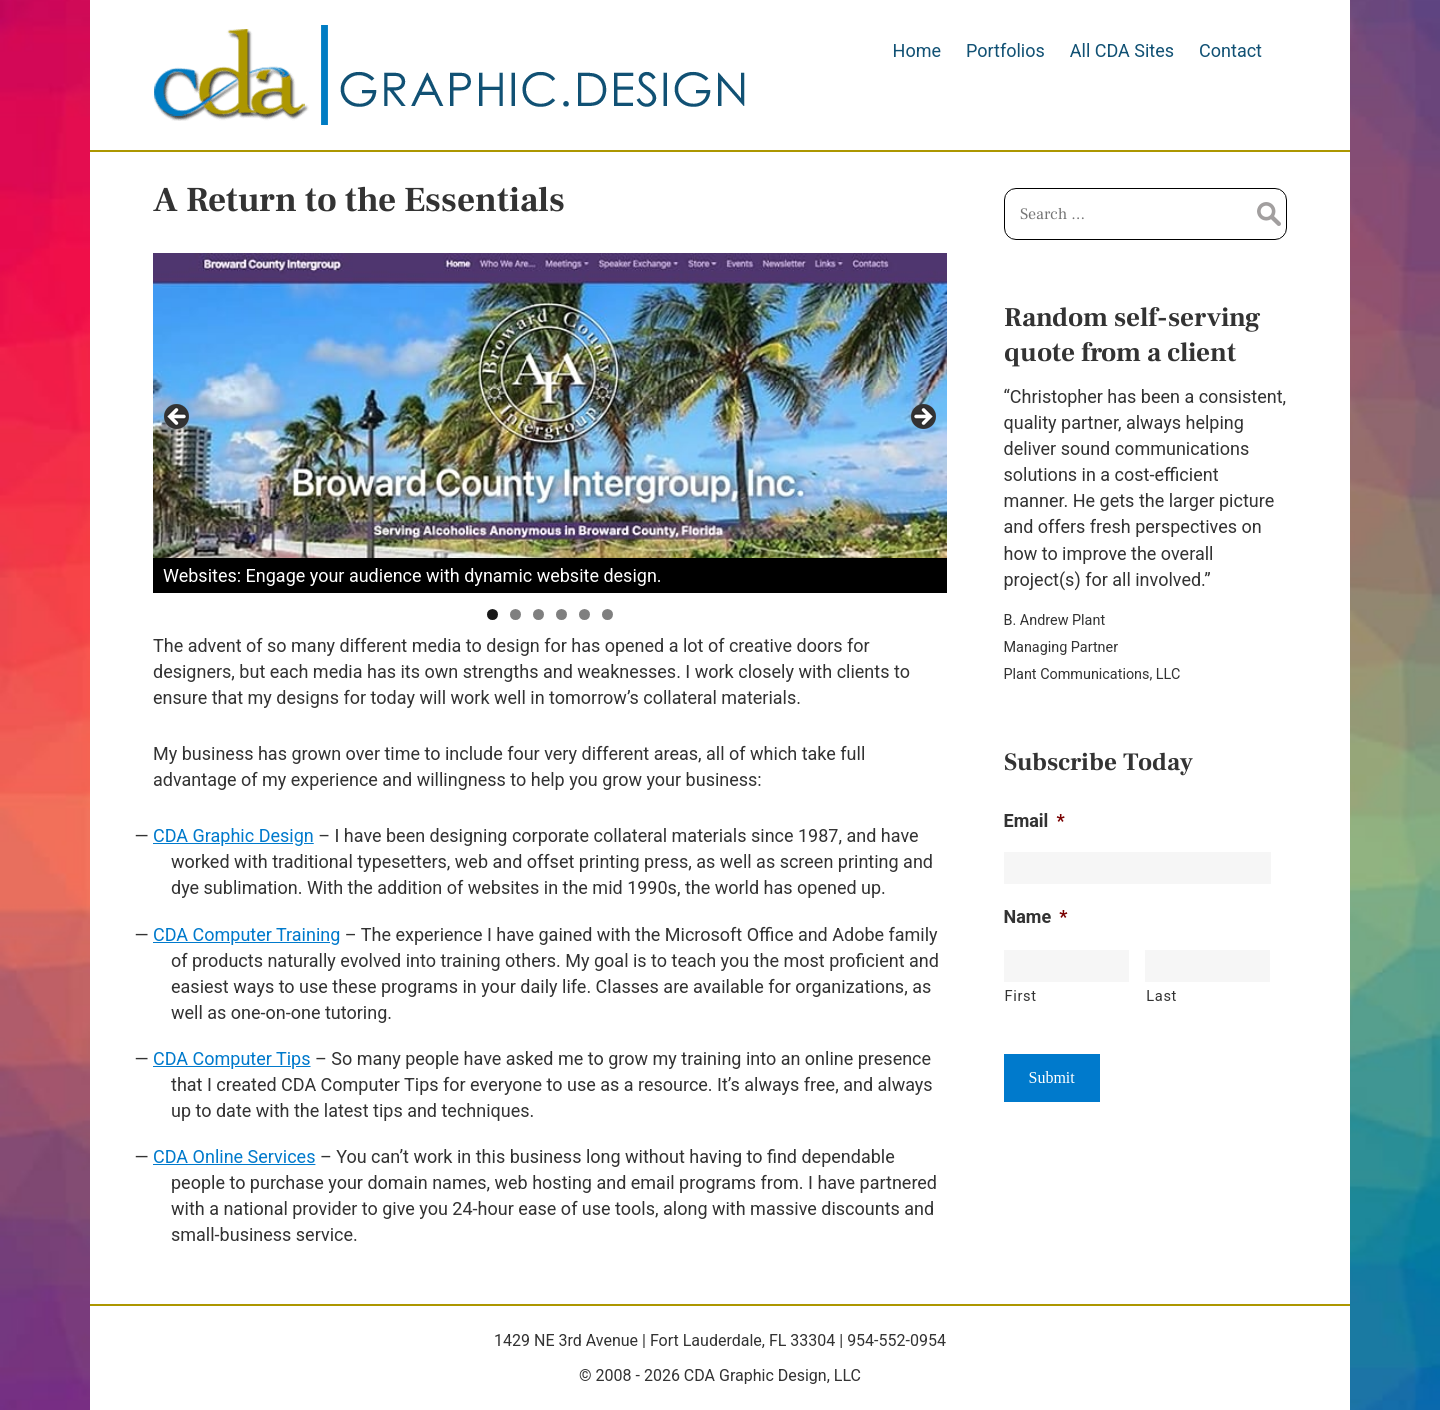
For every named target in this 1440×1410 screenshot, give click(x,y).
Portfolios (1005, 50)
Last (1161, 996)
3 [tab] (538, 614)
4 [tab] (561, 614)
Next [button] (922, 418)
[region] (550, 423)
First (1021, 996)
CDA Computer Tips (232, 1058)
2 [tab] (515, 614)
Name (1036, 916)
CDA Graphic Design (233, 835)
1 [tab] (492, 614)
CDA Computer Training (246, 934)
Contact (1230, 50)
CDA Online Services (234, 1156)
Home (917, 50)
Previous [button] (178, 418)
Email (1034, 820)
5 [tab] (584, 614)
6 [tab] (607, 614)
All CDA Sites (1122, 50)
